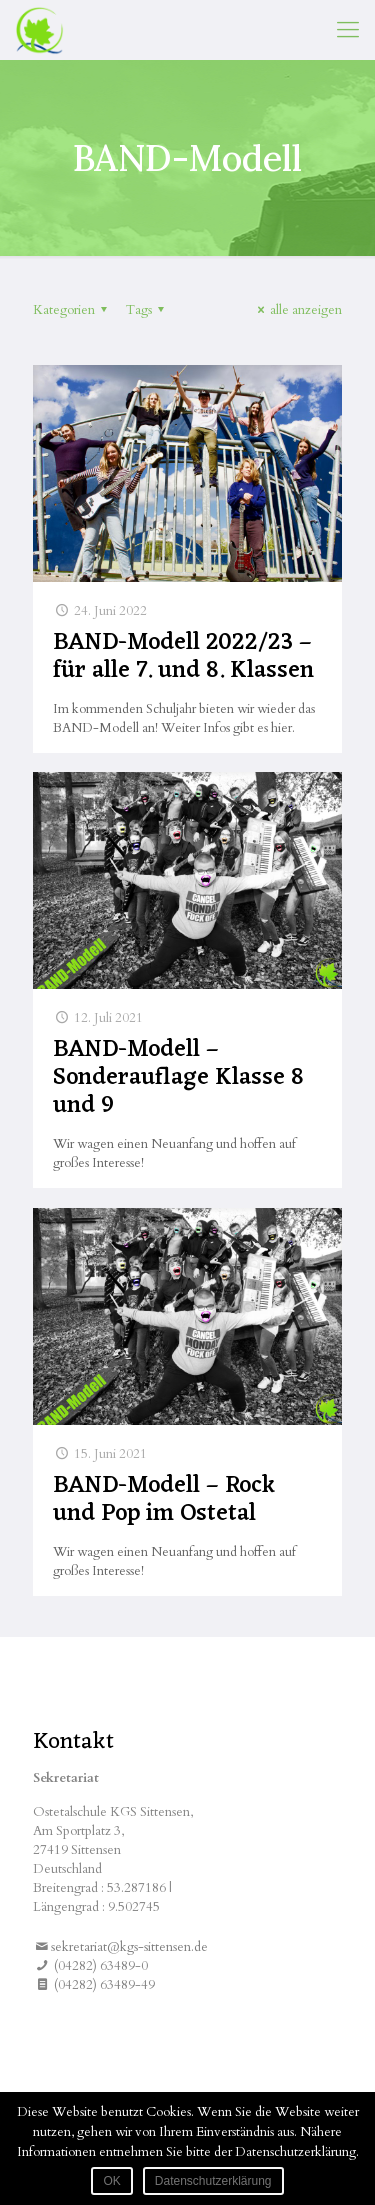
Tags (148, 310)
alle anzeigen (297, 310)
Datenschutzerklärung (213, 2181)
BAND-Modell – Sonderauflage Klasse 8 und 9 (178, 1078)
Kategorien (73, 310)
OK (111, 2181)
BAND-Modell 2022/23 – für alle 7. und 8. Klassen (183, 657)
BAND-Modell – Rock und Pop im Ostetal (164, 1500)
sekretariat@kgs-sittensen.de (129, 1947)
